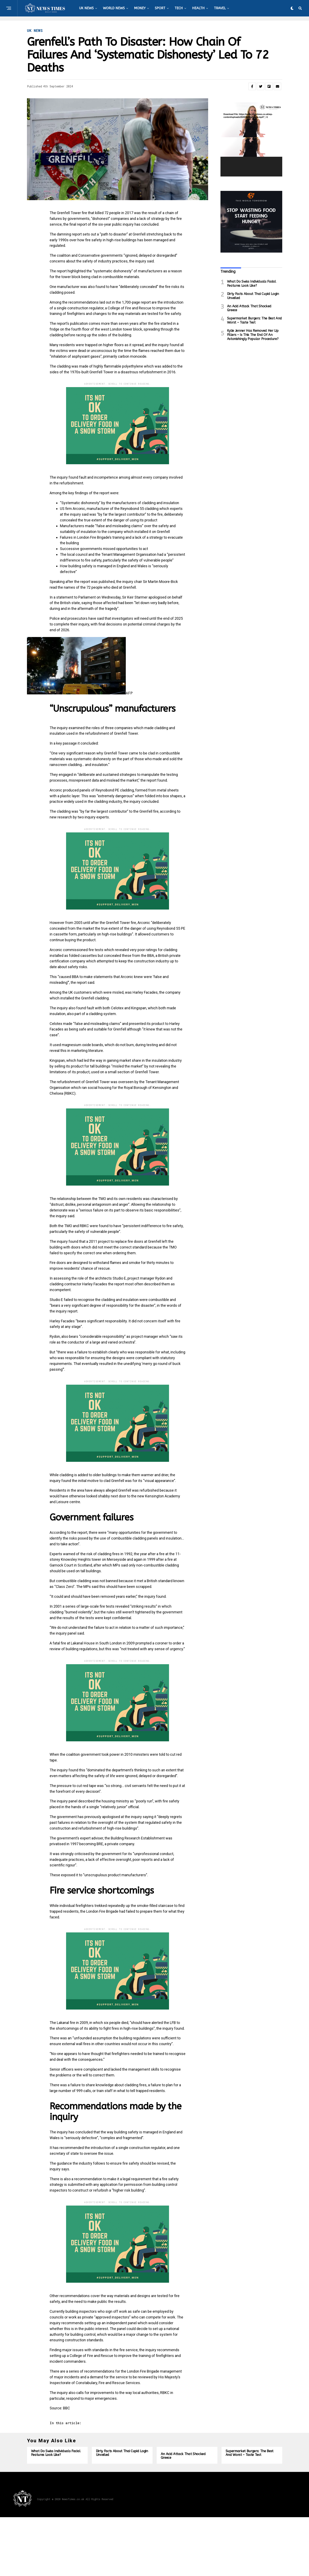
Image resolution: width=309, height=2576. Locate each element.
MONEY (140, 8)
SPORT (160, 8)
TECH (179, 8)
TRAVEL (220, 8)
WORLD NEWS (114, 8)
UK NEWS (86, 8)
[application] (251, 139)
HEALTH (198, 8)
